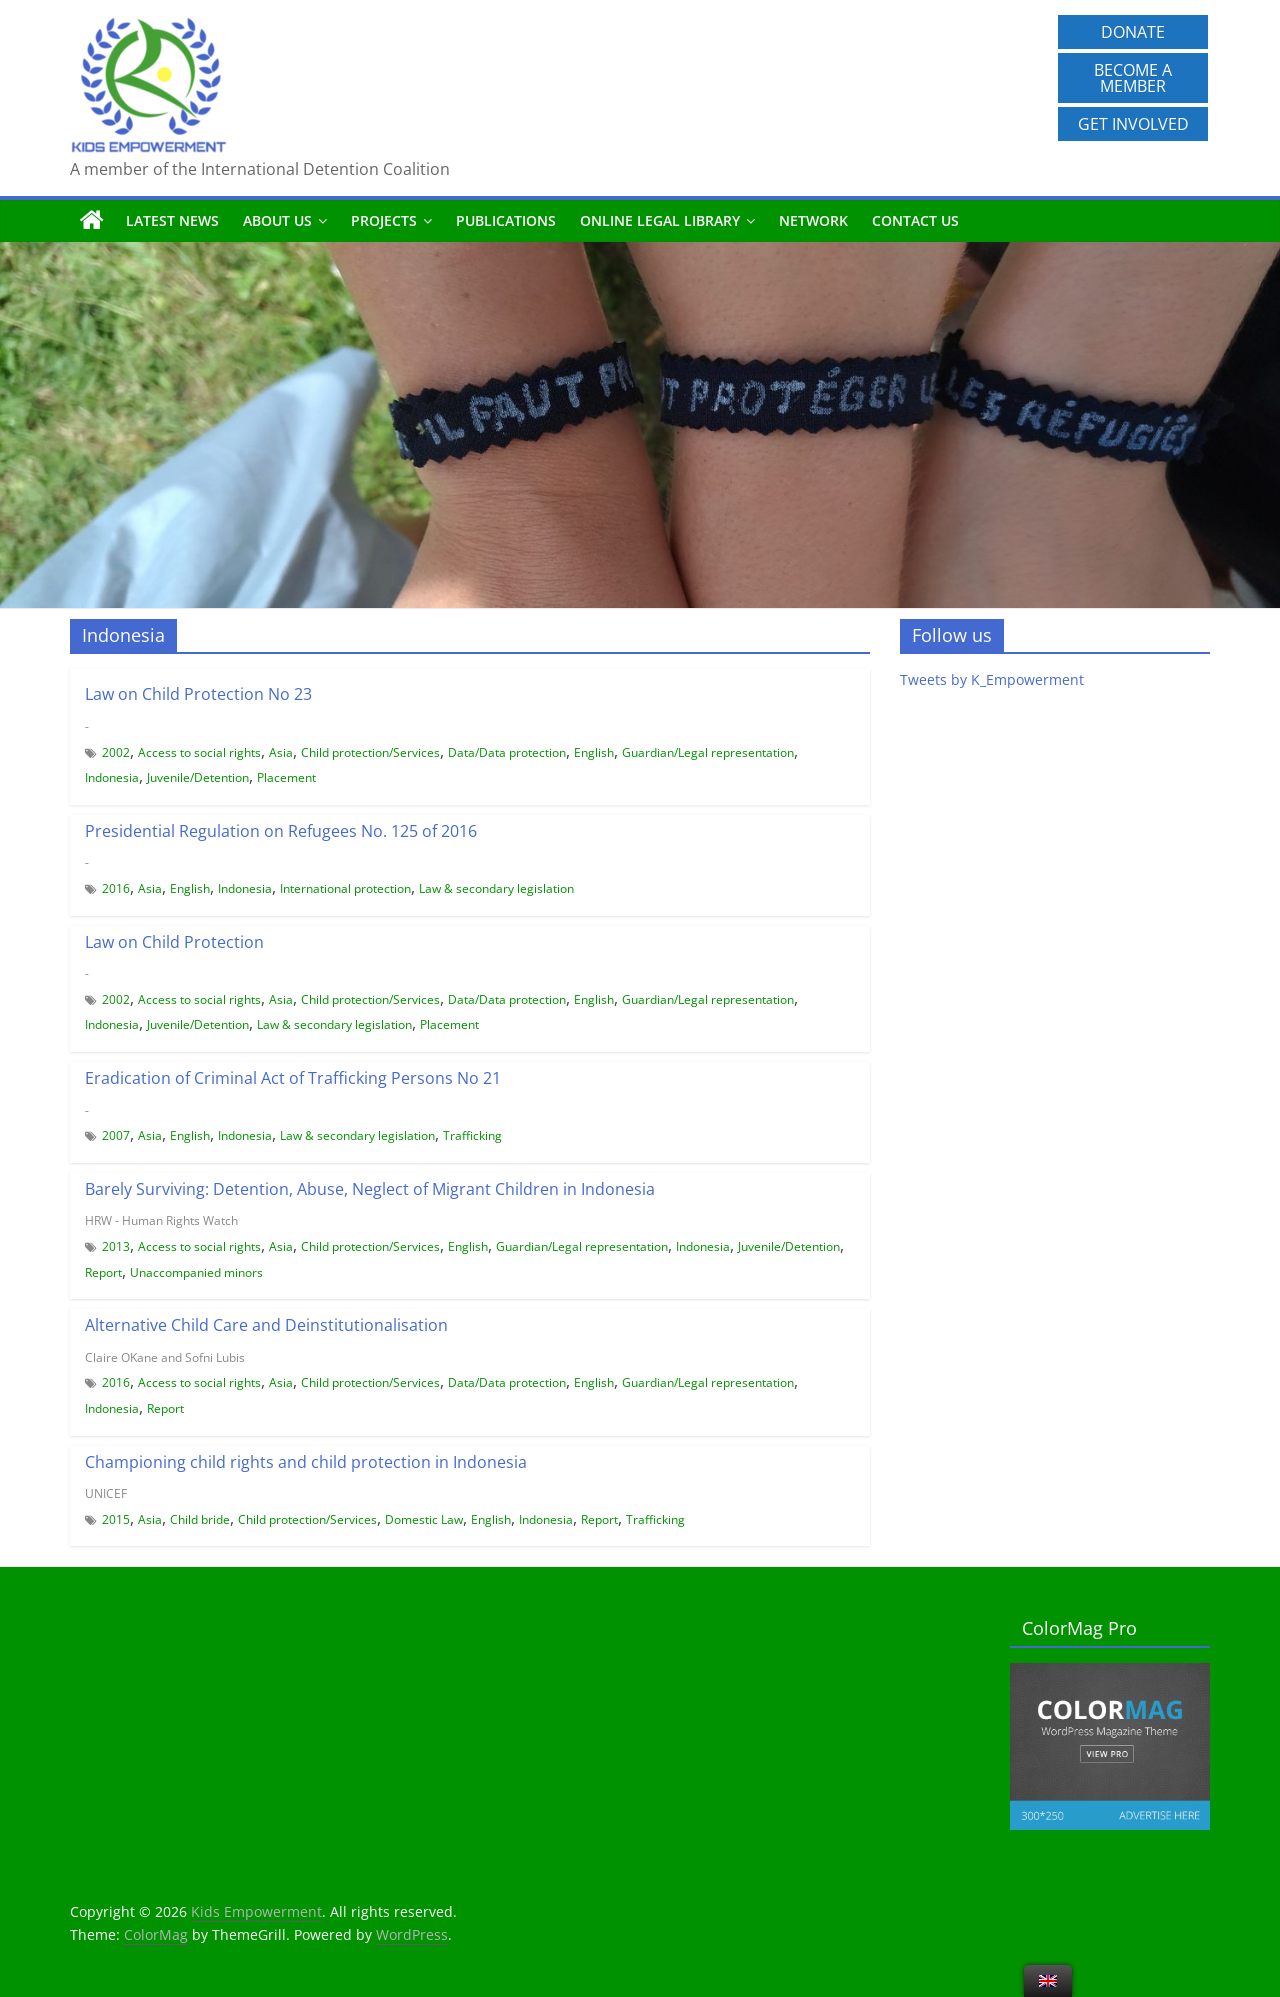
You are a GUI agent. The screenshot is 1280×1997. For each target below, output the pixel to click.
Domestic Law (424, 1519)
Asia (281, 752)
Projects (384, 220)
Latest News (172, 220)
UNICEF (106, 1493)
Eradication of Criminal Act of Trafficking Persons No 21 (293, 1078)
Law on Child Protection (174, 942)
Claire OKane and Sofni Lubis (165, 1357)
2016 (116, 888)
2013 (116, 1246)
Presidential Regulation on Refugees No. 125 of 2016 (281, 831)
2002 (116, 752)
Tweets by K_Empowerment (992, 679)
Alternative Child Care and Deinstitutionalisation (266, 1325)
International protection (345, 888)
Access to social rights (199, 752)
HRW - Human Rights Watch (161, 1220)
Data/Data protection (507, 752)
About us (277, 220)
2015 (116, 1519)
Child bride (200, 1519)
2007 (116, 1135)
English (594, 752)
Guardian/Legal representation (708, 752)
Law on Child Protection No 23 (198, 694)
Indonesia (112, 777)
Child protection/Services (370, 752)
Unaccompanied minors (196, 1272)
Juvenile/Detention (198, 777)
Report (103, 1272)
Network (813, 220)
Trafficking (472, 1135)
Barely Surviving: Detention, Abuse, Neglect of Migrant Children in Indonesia (370, 1189)
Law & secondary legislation (496, 888)
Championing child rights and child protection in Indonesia (306, 1462)
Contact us (915, 220)
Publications (506, 220)
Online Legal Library (660, 220)
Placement (286, 777)
